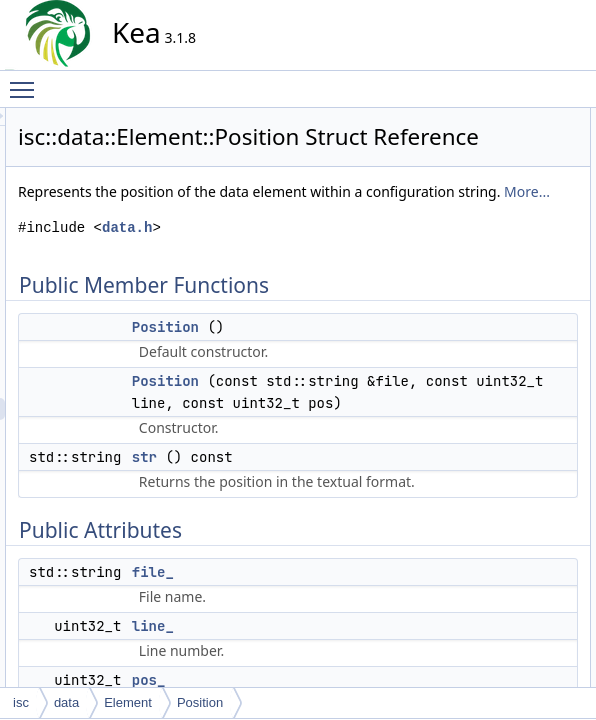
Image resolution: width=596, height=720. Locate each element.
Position (345, 421)
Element (128, 702)
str (465, 185)
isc (21, 702)
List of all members (493, 515)
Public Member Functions (510, 119)
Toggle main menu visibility (27, 81)
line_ (471, 251)
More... (359, 263)
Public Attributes (486, 207)
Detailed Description (496, 295)
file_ (470, 229)
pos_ (472, 273)
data (66, 702)
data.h (307, 299)
